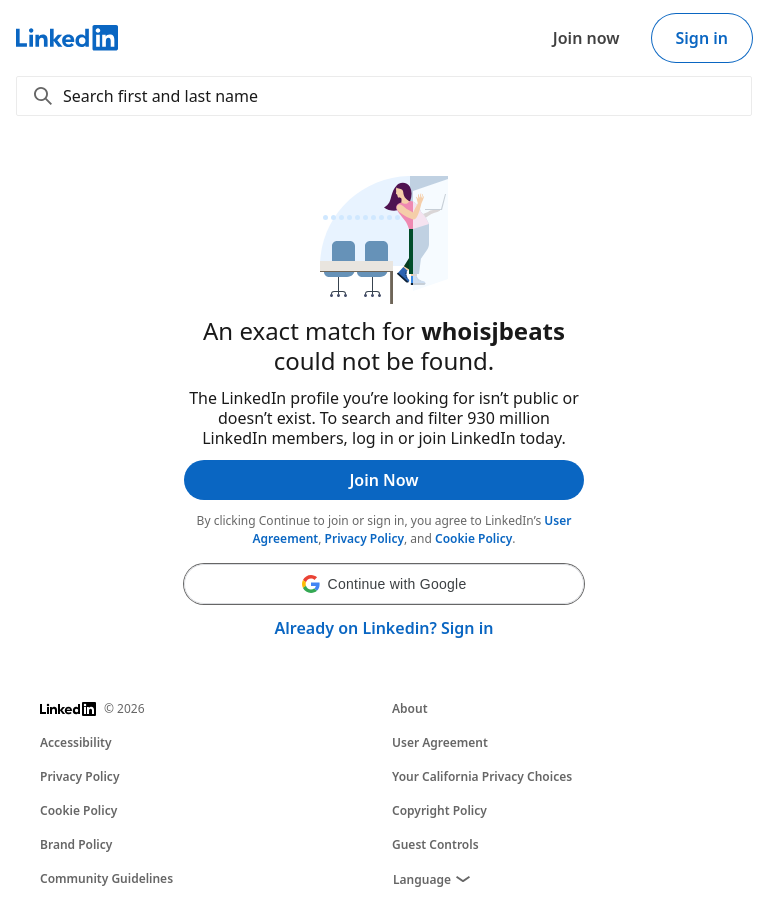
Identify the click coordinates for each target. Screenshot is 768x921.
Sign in (702, 38)
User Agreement (440, 742)
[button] (384, 584)
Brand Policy (76, 844)
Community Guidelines (106, 878)
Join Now (383, 480)
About (410, 708)
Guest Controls (435, 844)
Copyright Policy (439, 810)
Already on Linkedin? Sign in (384, 628)
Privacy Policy (364, 538)
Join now (586, 38)
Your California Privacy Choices (482, 776)
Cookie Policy (473, 538)
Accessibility (76, 742)
